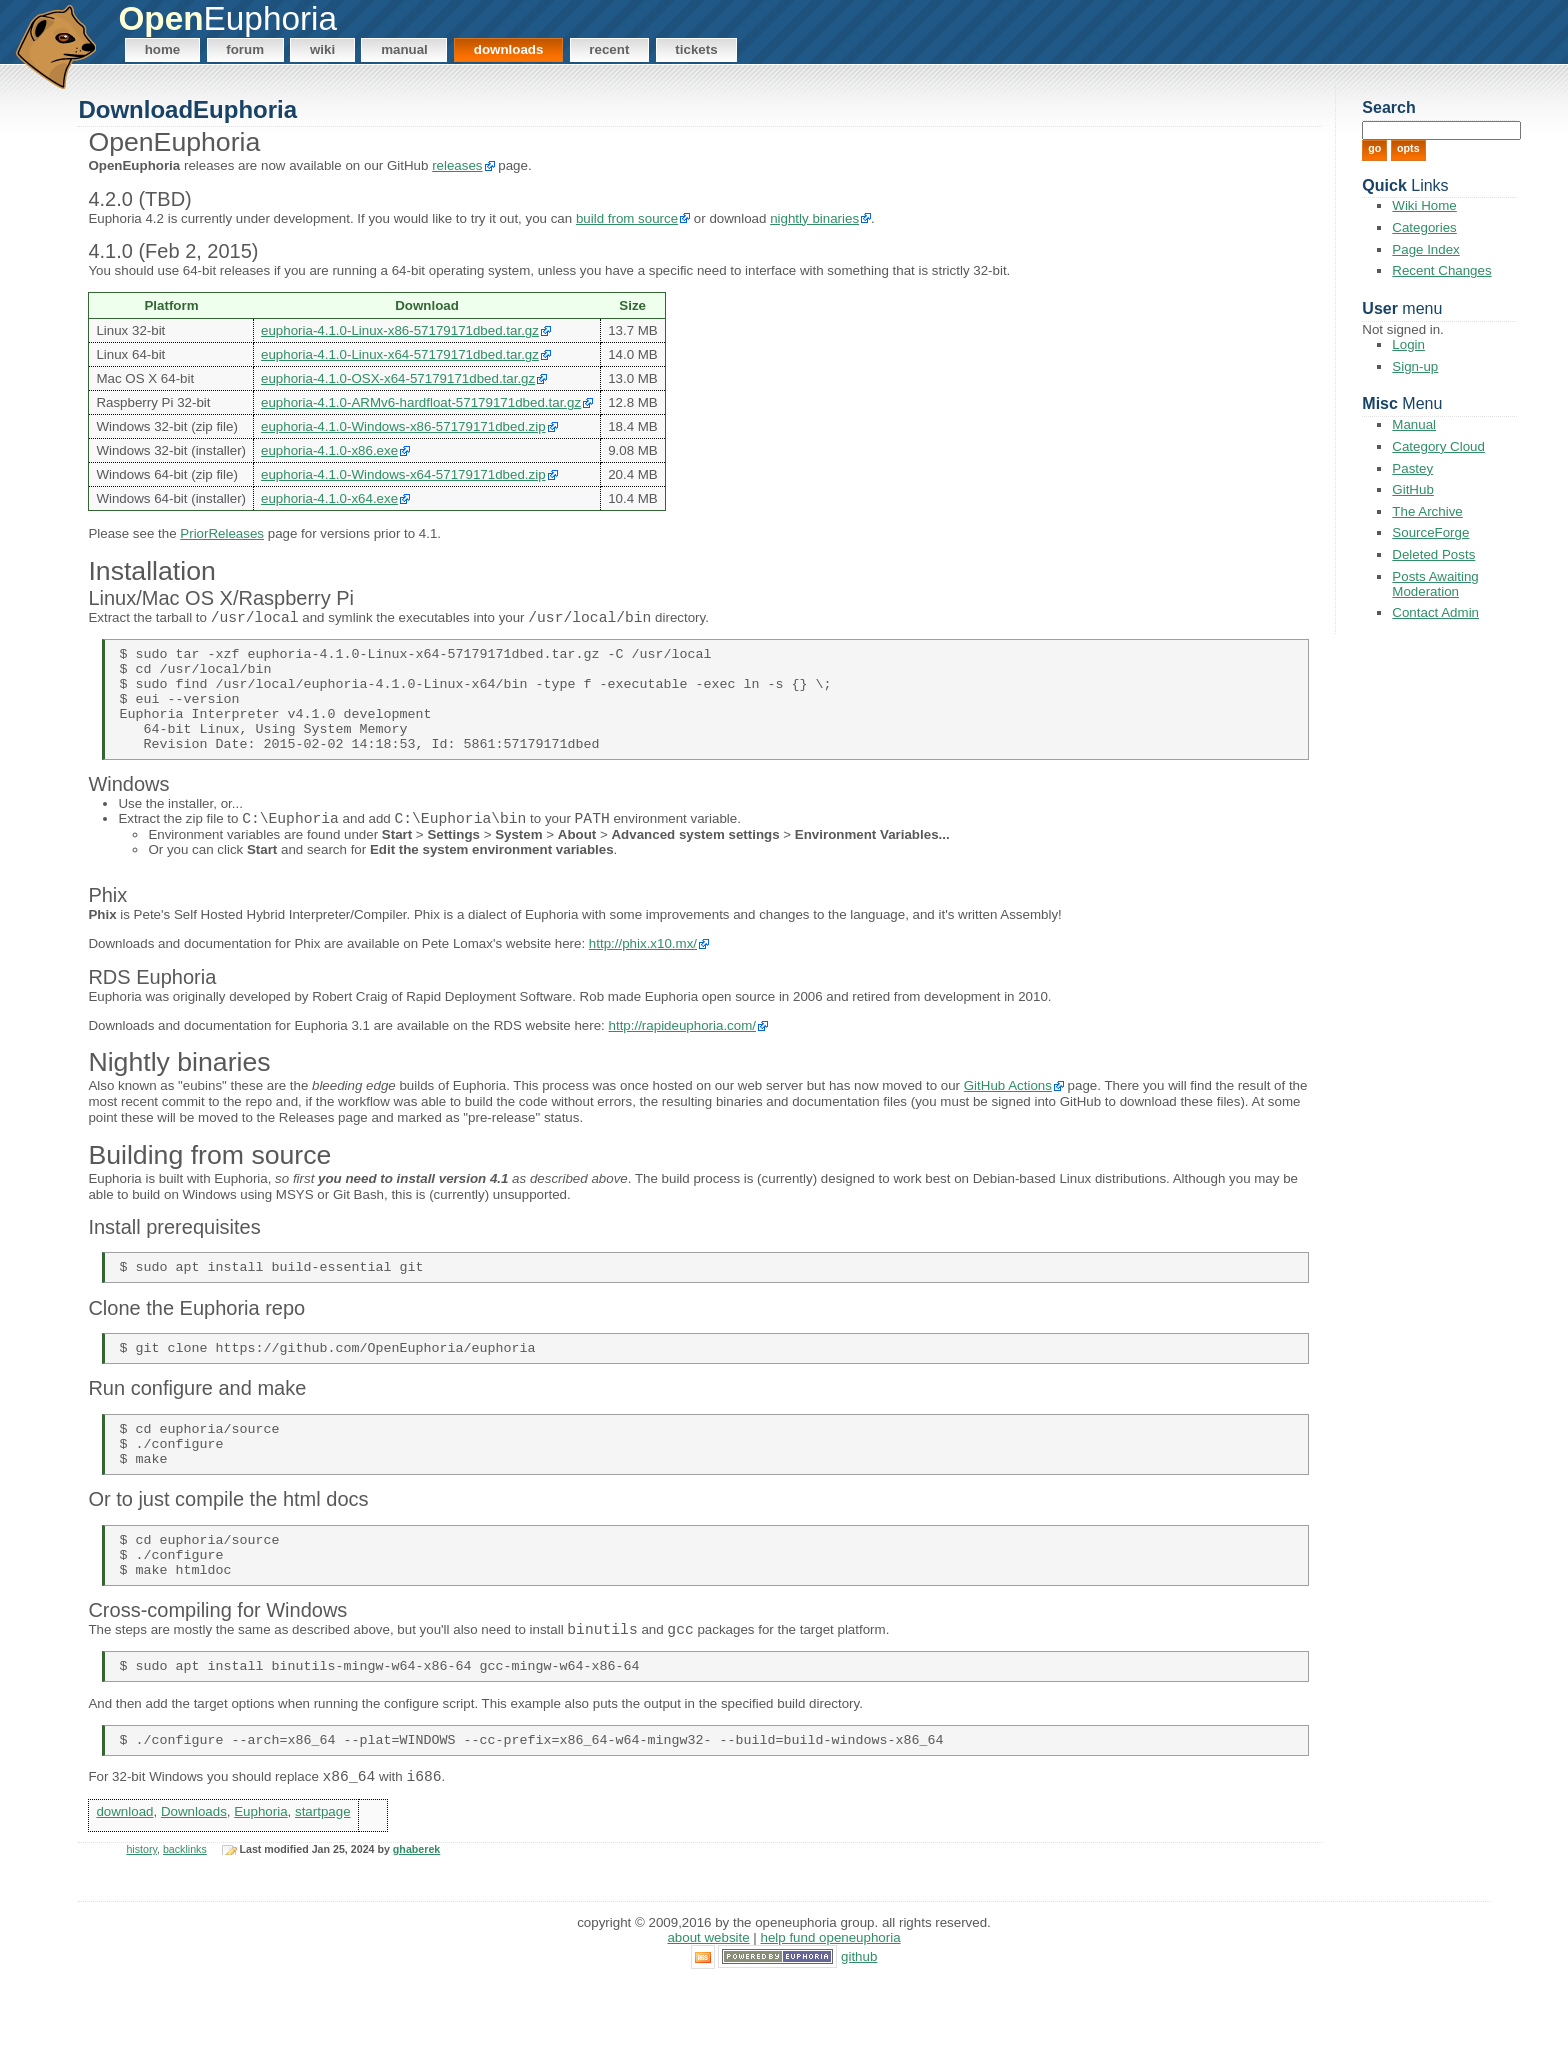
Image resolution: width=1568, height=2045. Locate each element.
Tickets (696, 49)
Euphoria (260, 1873)
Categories (1424, 227)
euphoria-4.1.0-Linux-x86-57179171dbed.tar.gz (400, 330)
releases (457, 165)
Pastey (1412, 468)
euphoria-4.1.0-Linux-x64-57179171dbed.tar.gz (400, 354)
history (141, 1912)
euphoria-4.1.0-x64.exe (329, 498)
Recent (609, 49)
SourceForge (1430, 532)
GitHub (1412, 489)
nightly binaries (814, 218)
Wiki (322, 49)
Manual (404, 49)
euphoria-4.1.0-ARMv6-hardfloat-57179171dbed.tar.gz (421, 402)
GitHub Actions (1008, 1113)
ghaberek (416, 1912)
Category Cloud (1438, 446)
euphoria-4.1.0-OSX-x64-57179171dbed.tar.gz (398, 378)
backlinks (185, 1912)
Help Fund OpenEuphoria (831, 2000)
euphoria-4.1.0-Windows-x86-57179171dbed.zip (403, 426)
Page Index (1425, 249)
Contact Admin (1435, 612)
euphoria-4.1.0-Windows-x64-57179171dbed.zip (403, 474)
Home (163, 49)
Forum (245, 49)
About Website (708, 2000)
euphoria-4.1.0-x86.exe (329, 450)
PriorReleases (222, 533)
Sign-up (1415, 366)
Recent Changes (1441, 270)
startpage (323, 1873)
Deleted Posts (1433, 554)
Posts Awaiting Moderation (1435, 584)
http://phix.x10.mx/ (643, 971)
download (124, 1873)
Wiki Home (1424, 205)
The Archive (1427, 511)
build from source (627, 218)
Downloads (509, 49)
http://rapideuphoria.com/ (682, 1052)
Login (1408, 344)
